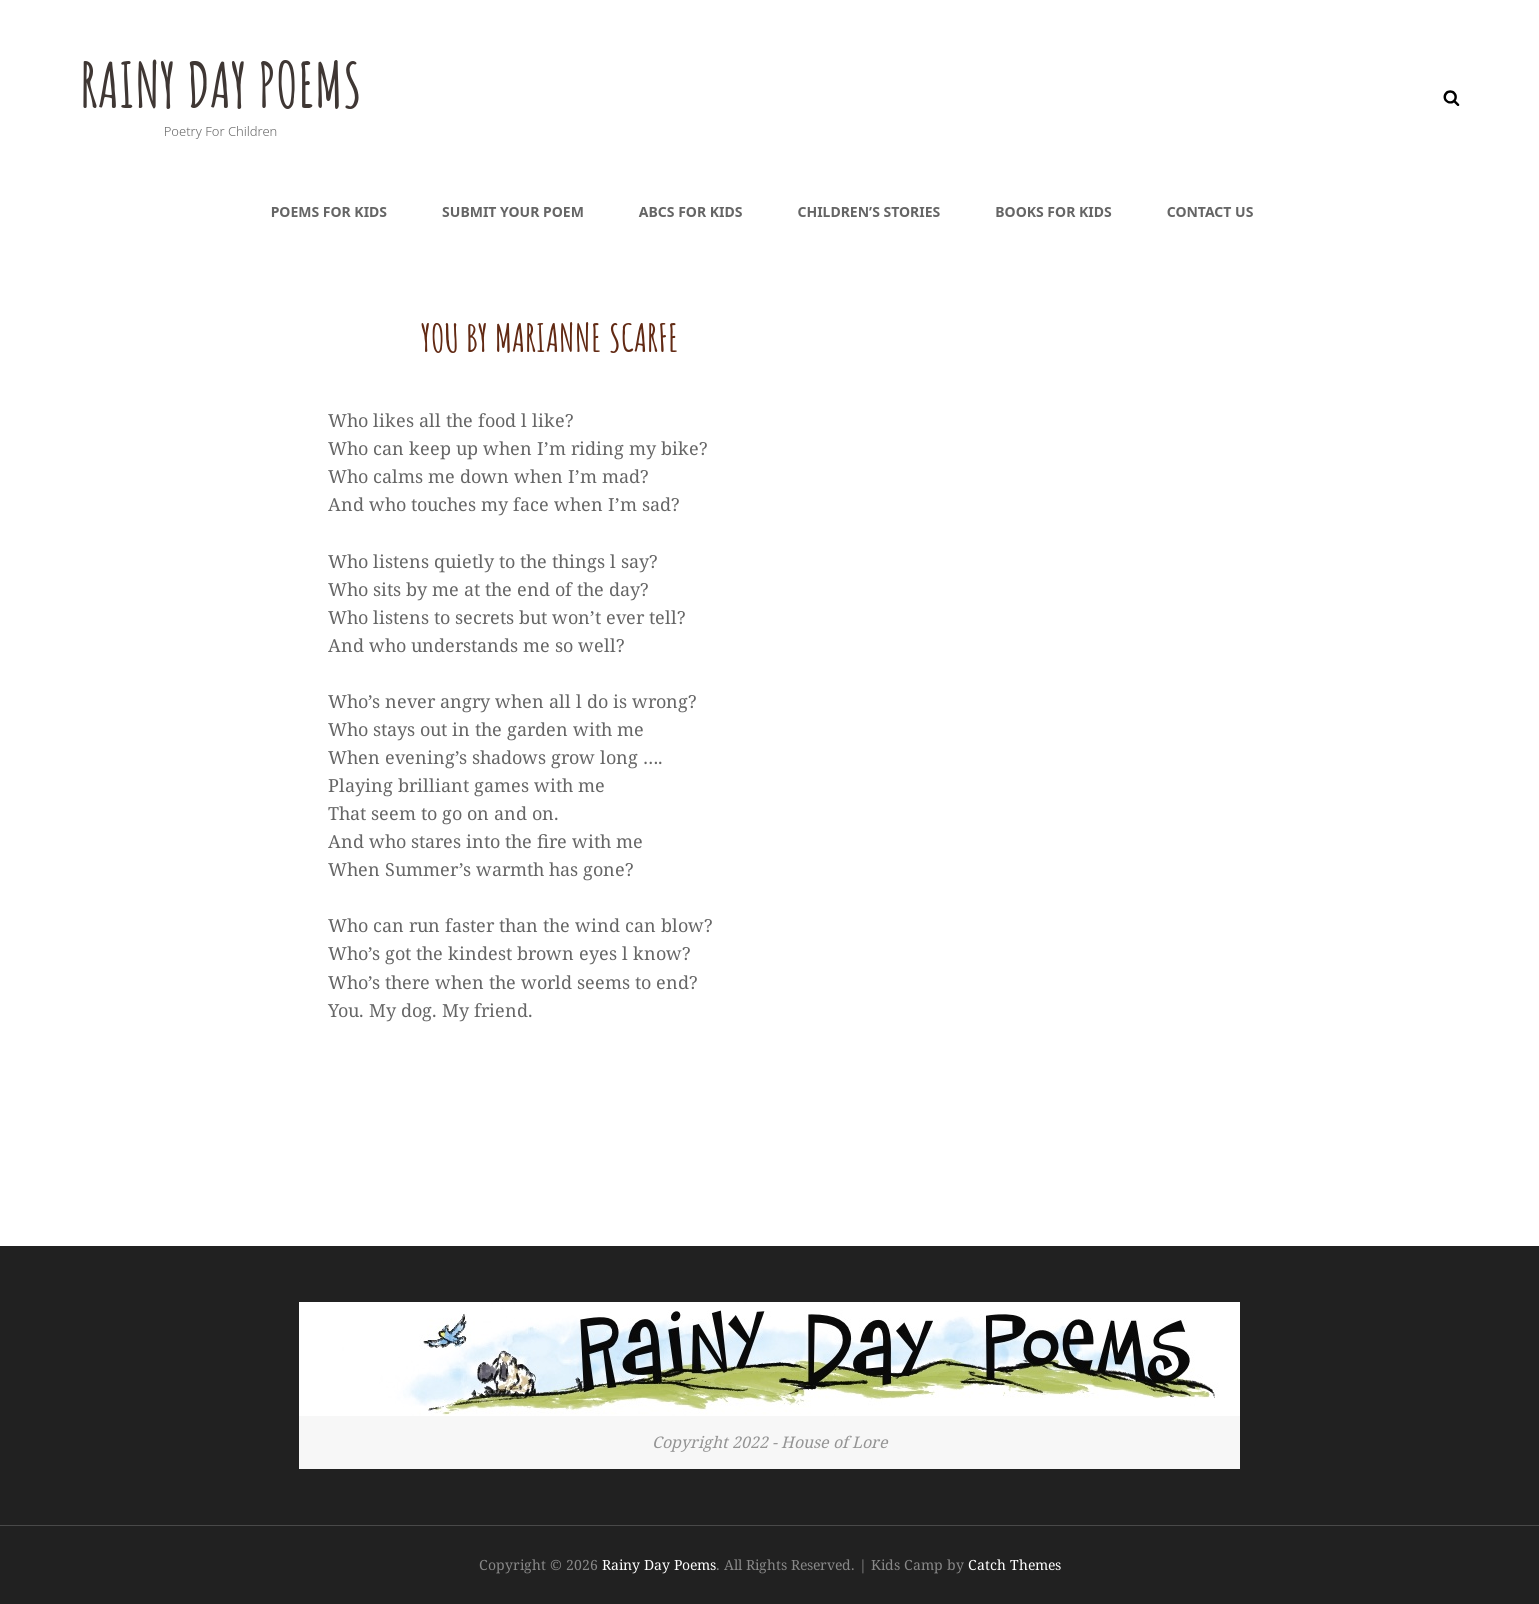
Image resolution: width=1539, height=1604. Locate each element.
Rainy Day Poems (242, 81)
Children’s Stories (868, 211)
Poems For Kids (329, 211)
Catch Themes (1014, 1564)
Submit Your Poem (513, 211)
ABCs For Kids (691, 211)
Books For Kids (1053, 211)
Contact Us (1210, 211)
